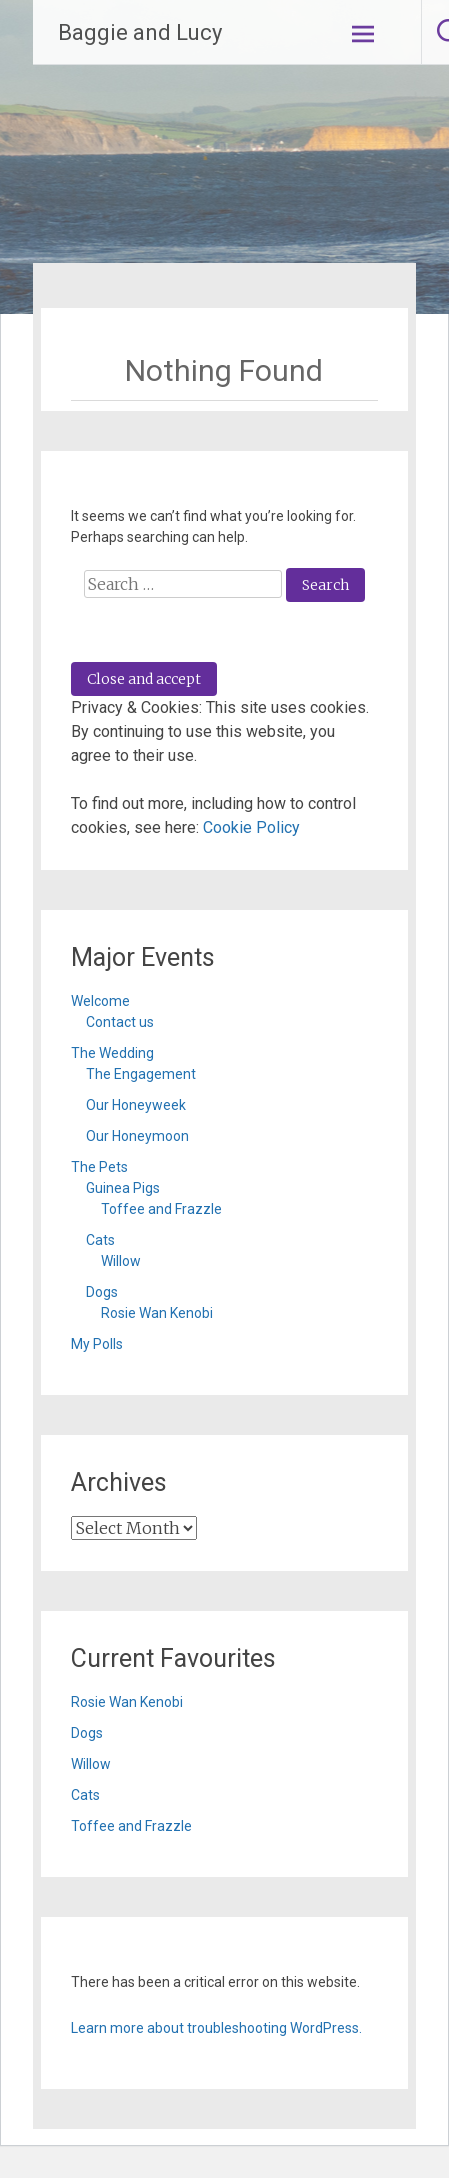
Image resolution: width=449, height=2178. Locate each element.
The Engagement (141, 1074)
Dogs (102, 1292)
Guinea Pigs (123, 1188)
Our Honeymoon (137, 1136)
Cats (100, 1240)
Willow (121, 1261)
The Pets (99, 1167)
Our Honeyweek (136, 1105)
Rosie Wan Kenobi (157, 1313)
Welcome (100, 1001)
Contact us (120, 1022)
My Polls (97, 1344)
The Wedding (112, 1053)
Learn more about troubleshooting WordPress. (216, 2028)
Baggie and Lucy (140, 32)
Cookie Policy (251, 827)
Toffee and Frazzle (161, 1209)
